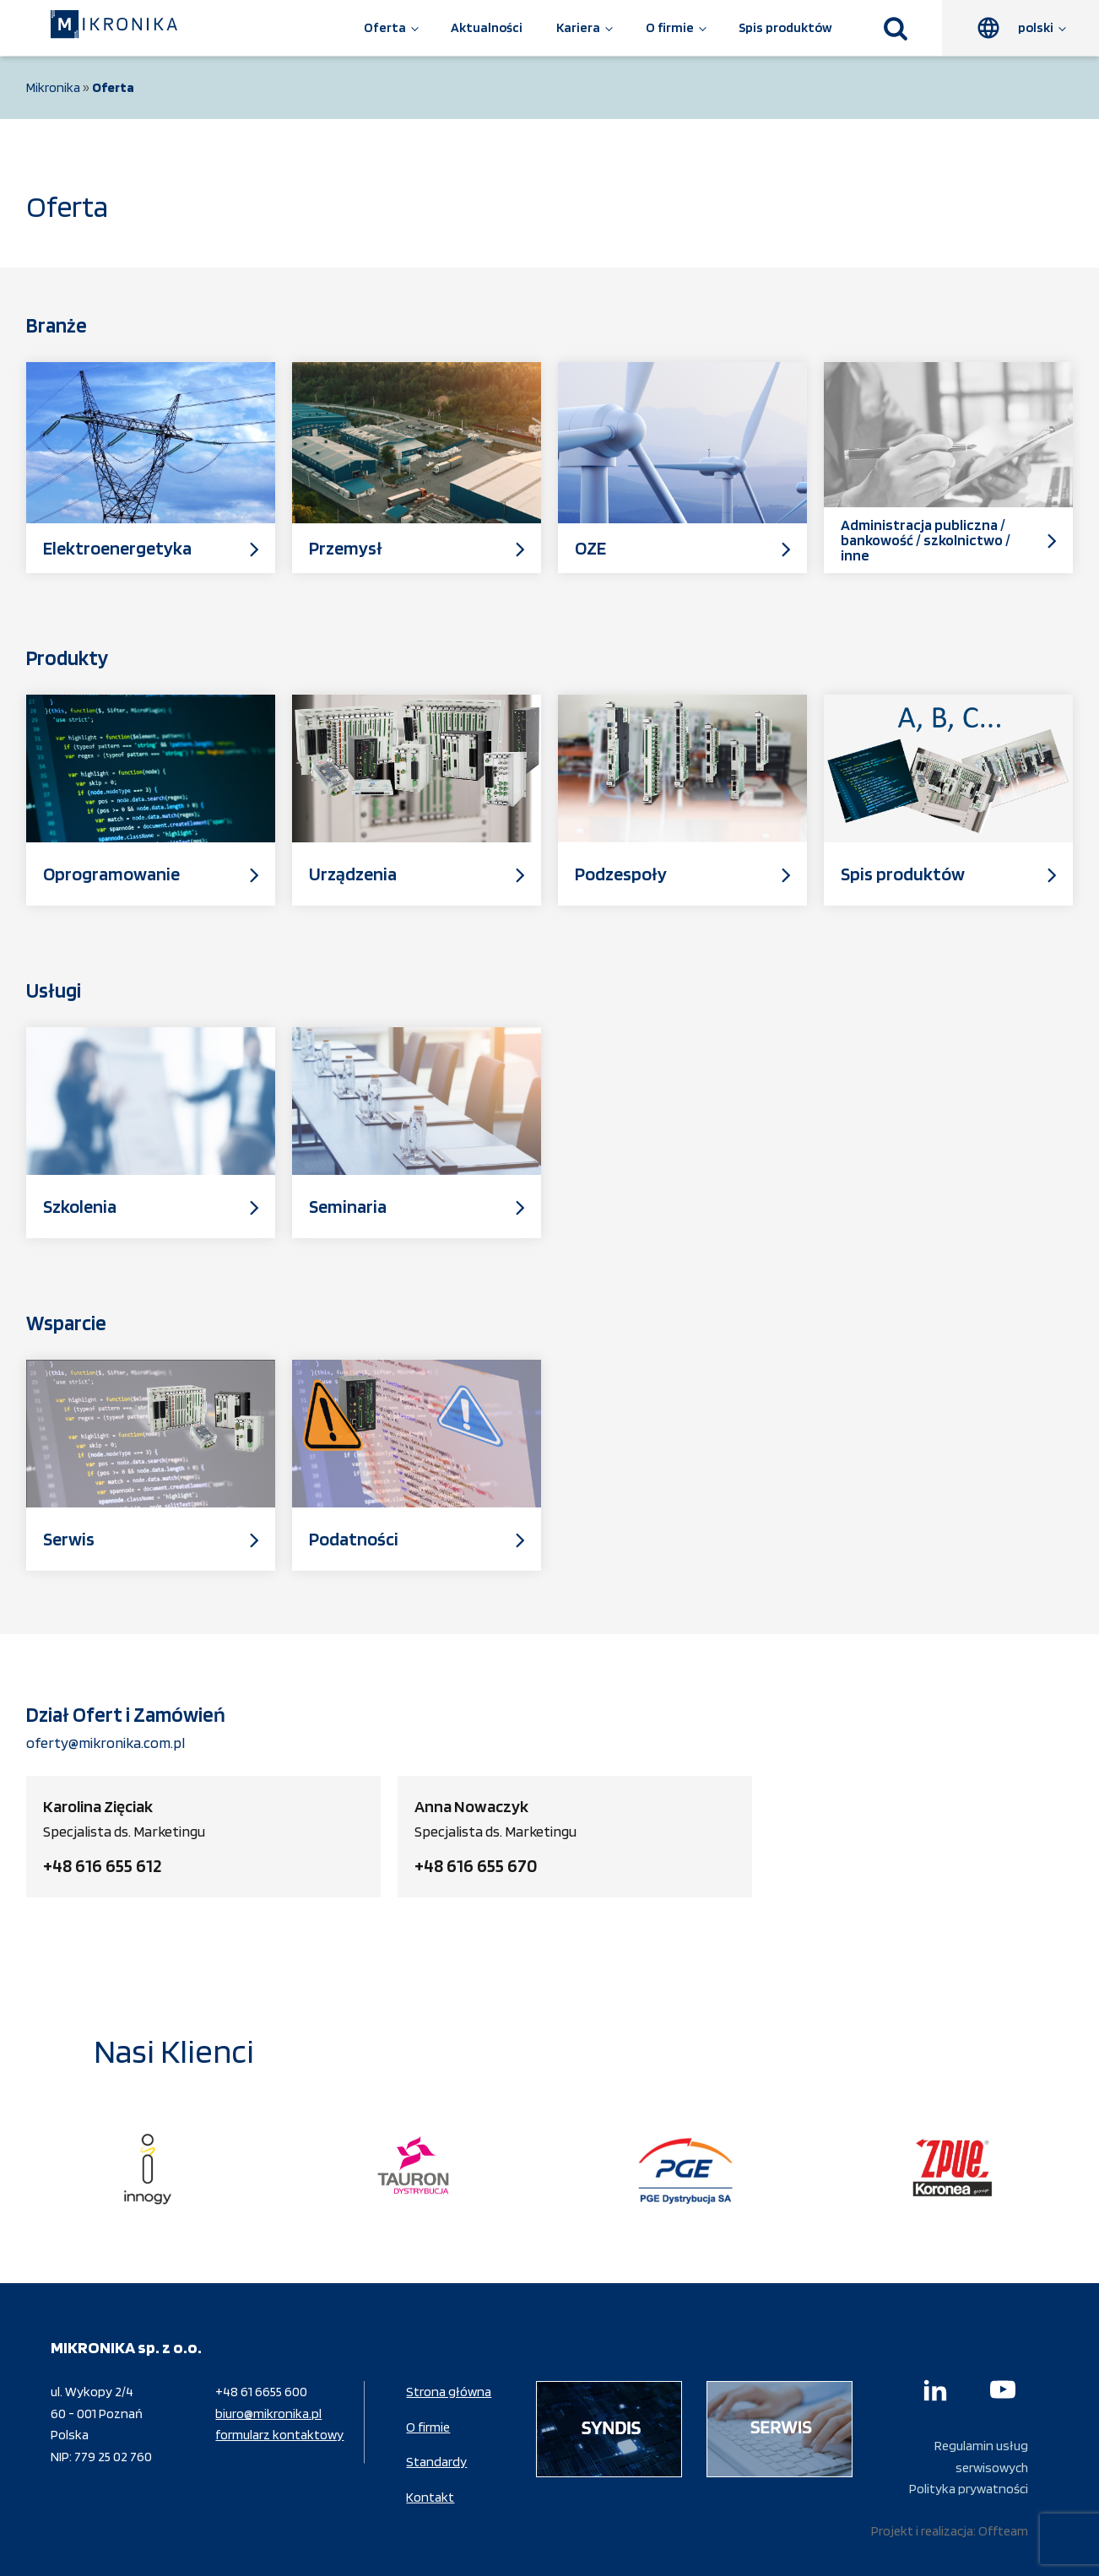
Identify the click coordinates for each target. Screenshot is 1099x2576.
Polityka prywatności (968, 2489)
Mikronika (53, 87)
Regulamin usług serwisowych (981, 2457)
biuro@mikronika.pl (268, 2414)
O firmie (670, 27)
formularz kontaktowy (279, 2435)
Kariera (578, 27)
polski (1035, 27)
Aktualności (486, 27)
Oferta (385, 27)
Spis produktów (785, 27)
